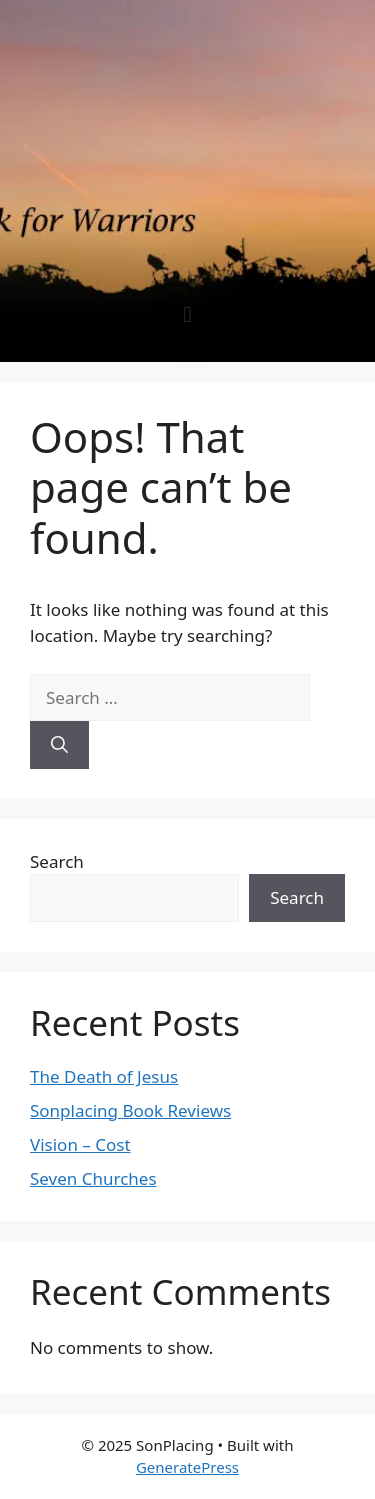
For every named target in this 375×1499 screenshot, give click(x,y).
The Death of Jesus (104, 1076)
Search (57, 861)
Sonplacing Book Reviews (130, 1110)
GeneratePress (187, 1467)
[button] (187, 314)
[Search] (59, 745)
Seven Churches (93, 1178)
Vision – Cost (80, 1144)
